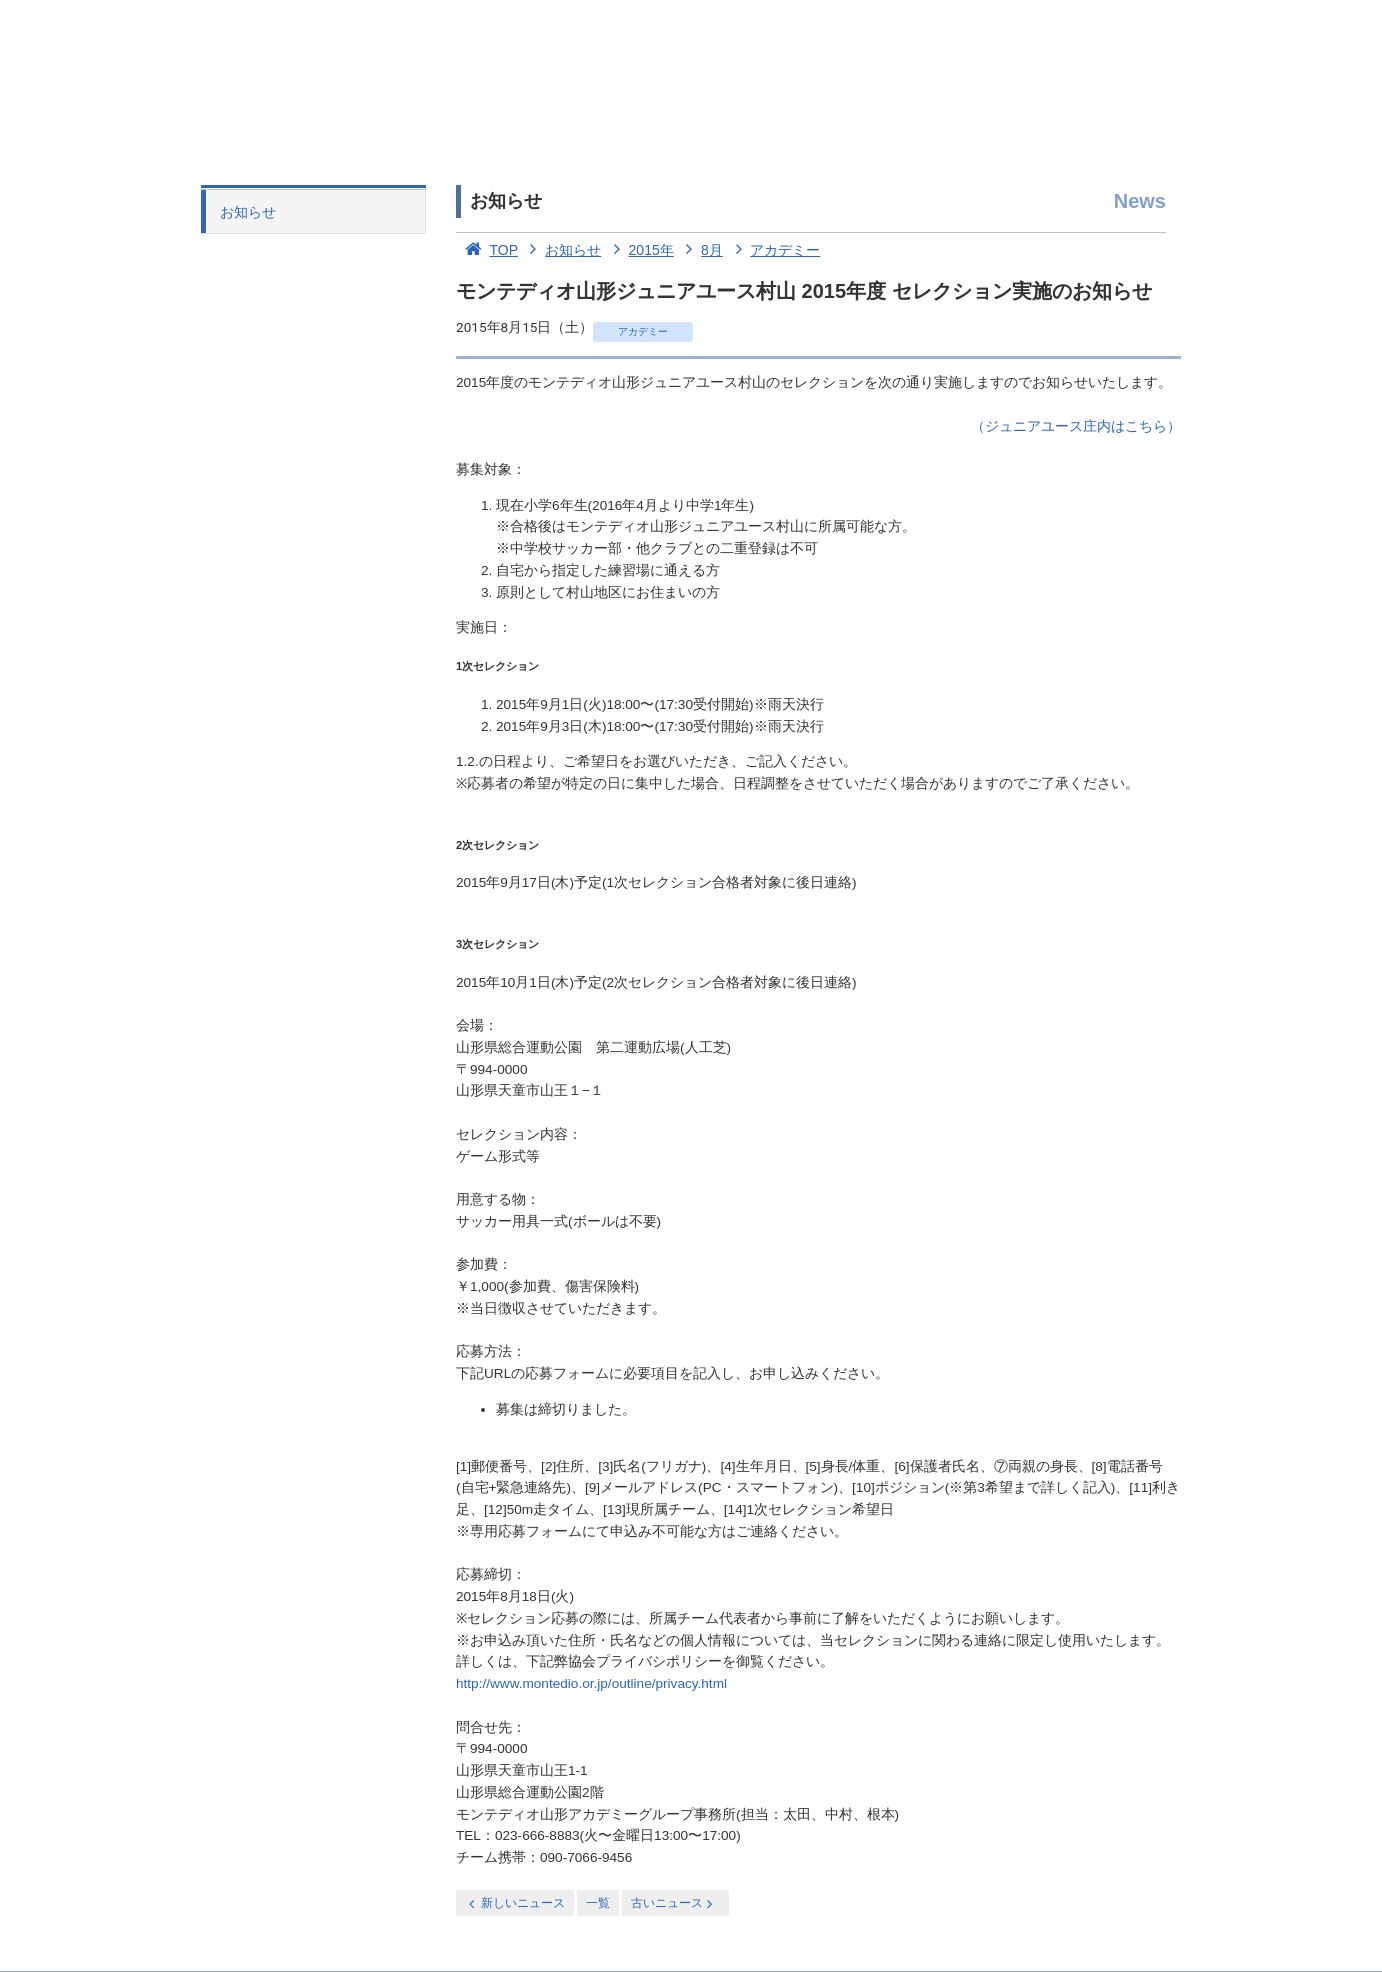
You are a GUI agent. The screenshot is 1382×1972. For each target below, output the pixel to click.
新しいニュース (515, 1903)
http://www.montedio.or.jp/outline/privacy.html (591, 1683)
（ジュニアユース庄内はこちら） (1076, 426)
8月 (700, 250)
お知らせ (248, 212)
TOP (487, 250)
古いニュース (673, 1903)
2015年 (639, 250)
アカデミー (774, 250)
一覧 (598, 1903)
